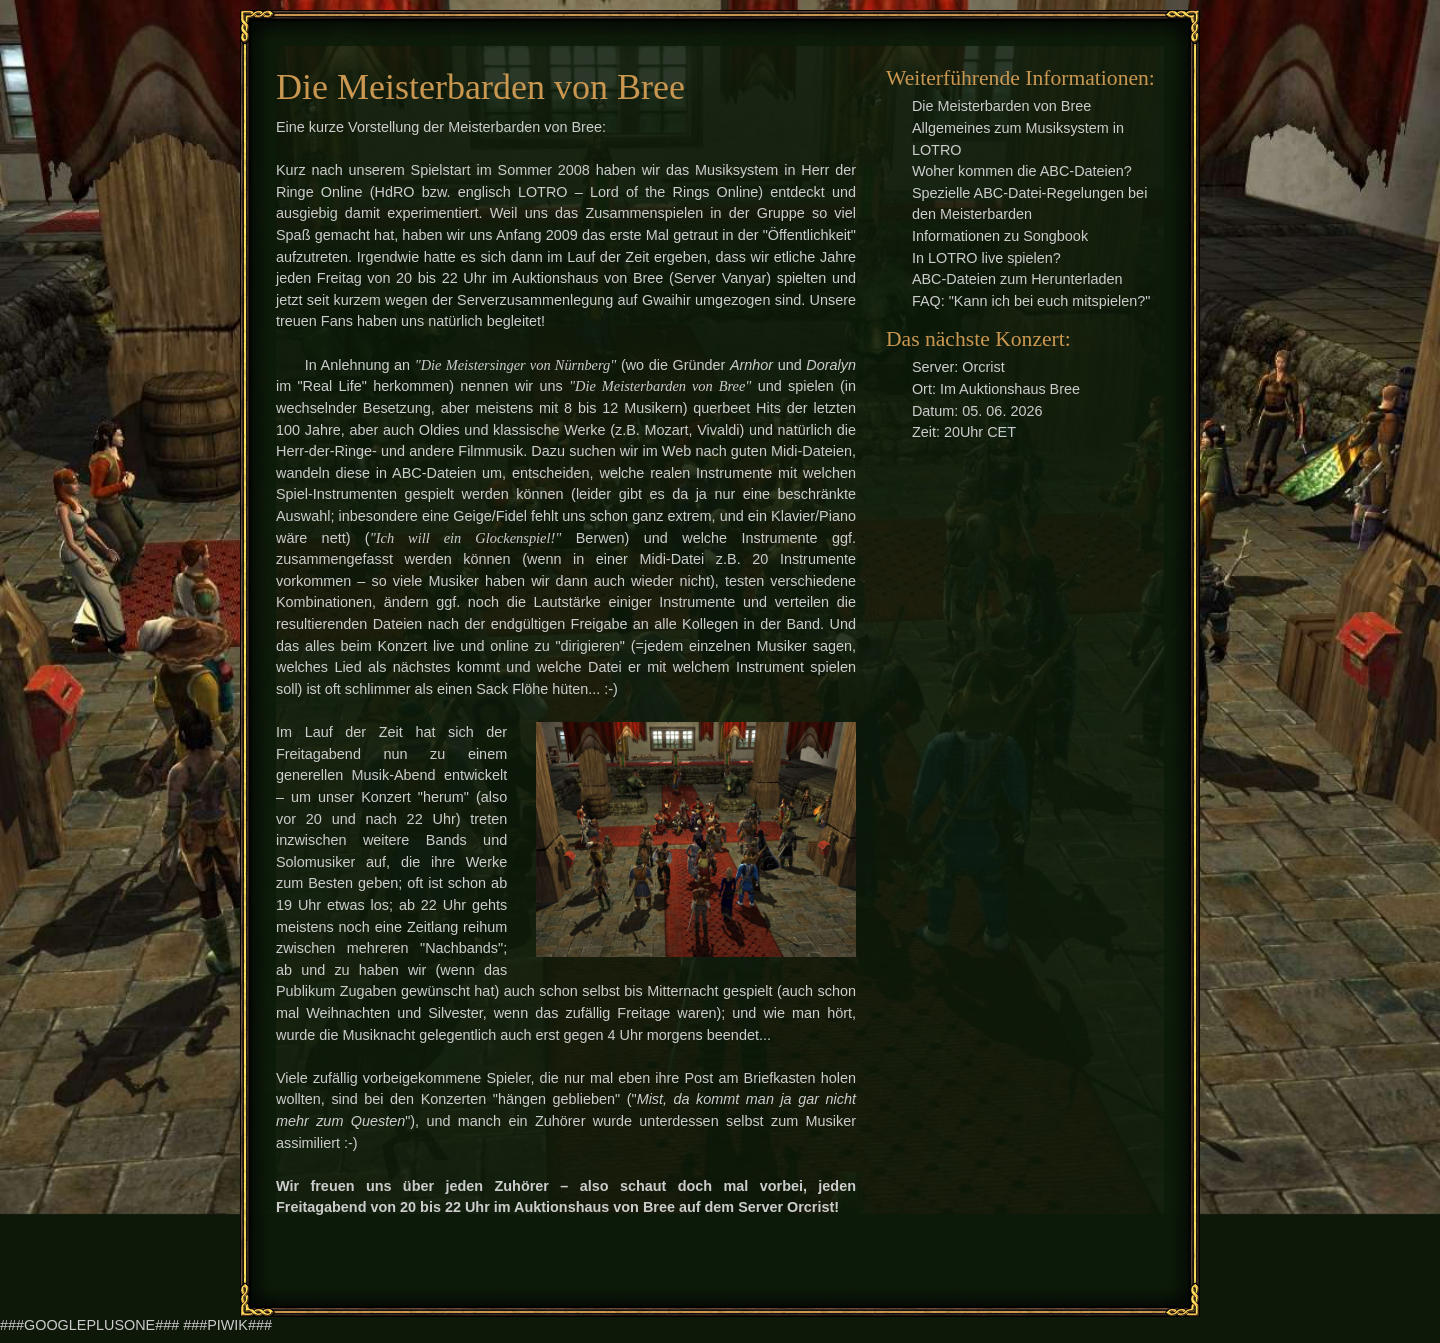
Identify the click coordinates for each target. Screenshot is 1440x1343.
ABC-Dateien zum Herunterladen (1017, 279)
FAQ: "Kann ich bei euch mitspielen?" (1031, 301)
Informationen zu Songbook (1000, 236)
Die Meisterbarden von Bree (1001, 106)
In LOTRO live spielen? (986, 258)
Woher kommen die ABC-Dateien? (1022, 171)
